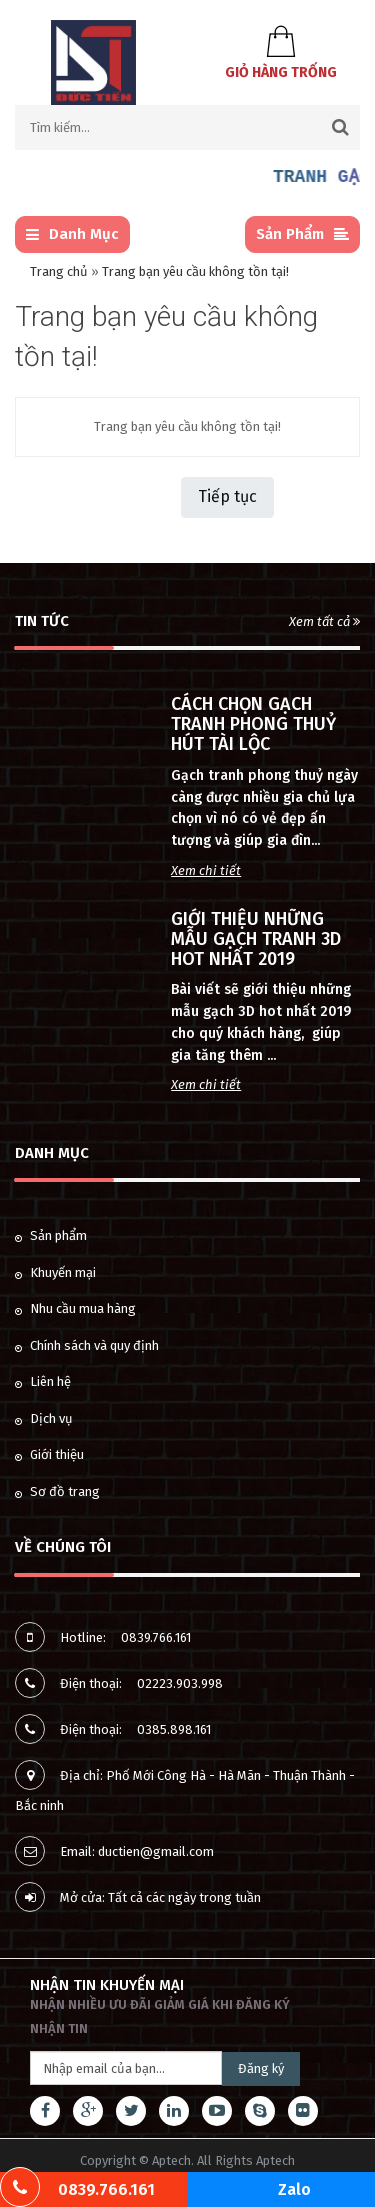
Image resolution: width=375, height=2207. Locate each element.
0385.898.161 (174, 1729)
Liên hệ (43, 1381)
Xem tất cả (324, 621)
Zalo (294, 2189)
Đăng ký (261, 2068)
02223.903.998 (180, 1683)
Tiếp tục (227, 496)
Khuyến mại (55, 1272)
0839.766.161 (156, 1637)
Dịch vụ (44, 1418)
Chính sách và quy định (87, 1345)
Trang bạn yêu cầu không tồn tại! (195, 271)
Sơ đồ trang (57, 1491)
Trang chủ (59, 271)
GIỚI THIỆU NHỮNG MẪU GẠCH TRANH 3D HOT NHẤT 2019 (256, 939)
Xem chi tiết (206, 870)
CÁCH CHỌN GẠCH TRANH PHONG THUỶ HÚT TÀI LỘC (253, 724)
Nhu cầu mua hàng (75, 1308)
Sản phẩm (51, 1235)
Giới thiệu (49, 1454)
